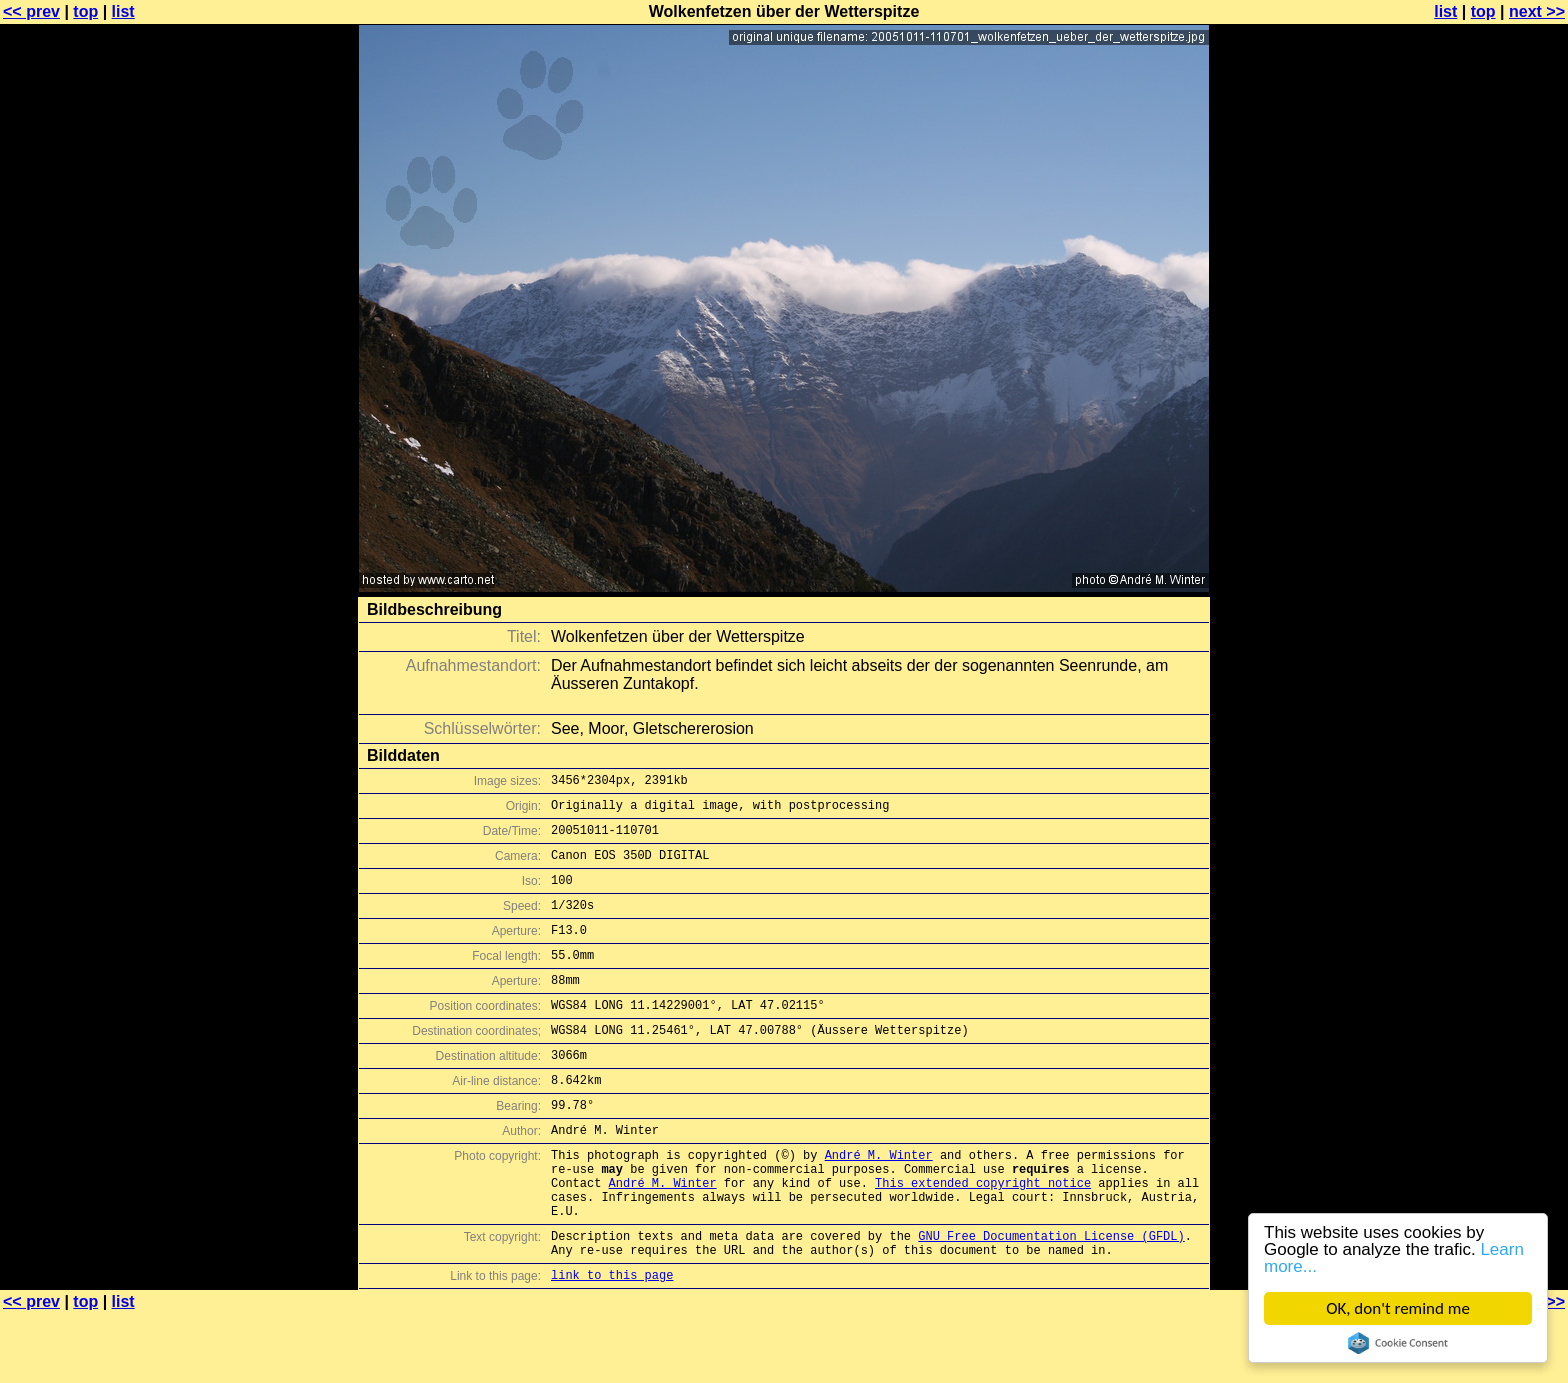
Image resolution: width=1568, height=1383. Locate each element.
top (85, 11)
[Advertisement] (1487, 495)
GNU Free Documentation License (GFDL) (1051, 1298)
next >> (1537, 11)
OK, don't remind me (1398, 1308)
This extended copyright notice (983, 1236)
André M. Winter (879, 1202)
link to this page (612, 1343)
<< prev (31, 11)
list (123, 11)
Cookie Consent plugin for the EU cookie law (1398, 1343)
